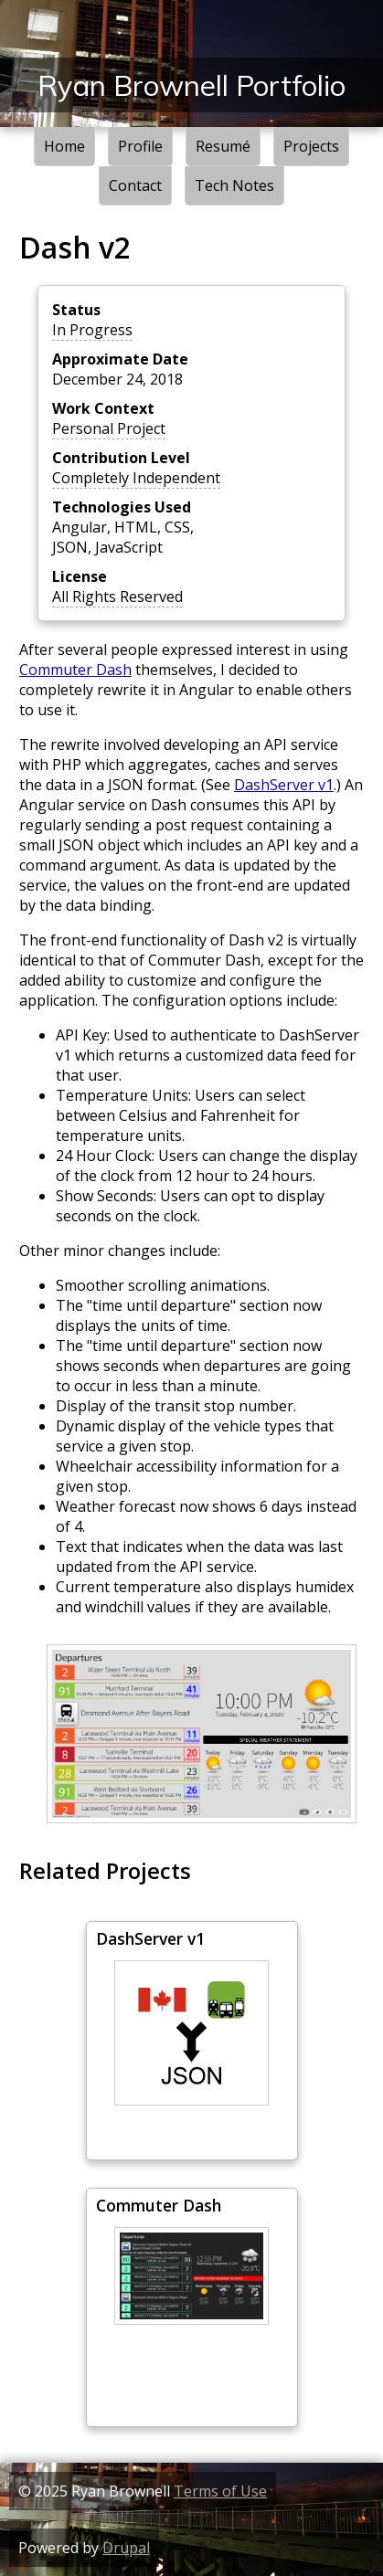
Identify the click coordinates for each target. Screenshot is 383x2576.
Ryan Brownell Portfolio (191, 85)
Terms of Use (220, 2491)
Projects (311, 146)
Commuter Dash (75, 670)
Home (64, 146)
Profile (140, 146)
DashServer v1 (284, 785)
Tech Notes (234, 185)
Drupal (126, 2548)
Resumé (223, 146)
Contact (135, 185)
